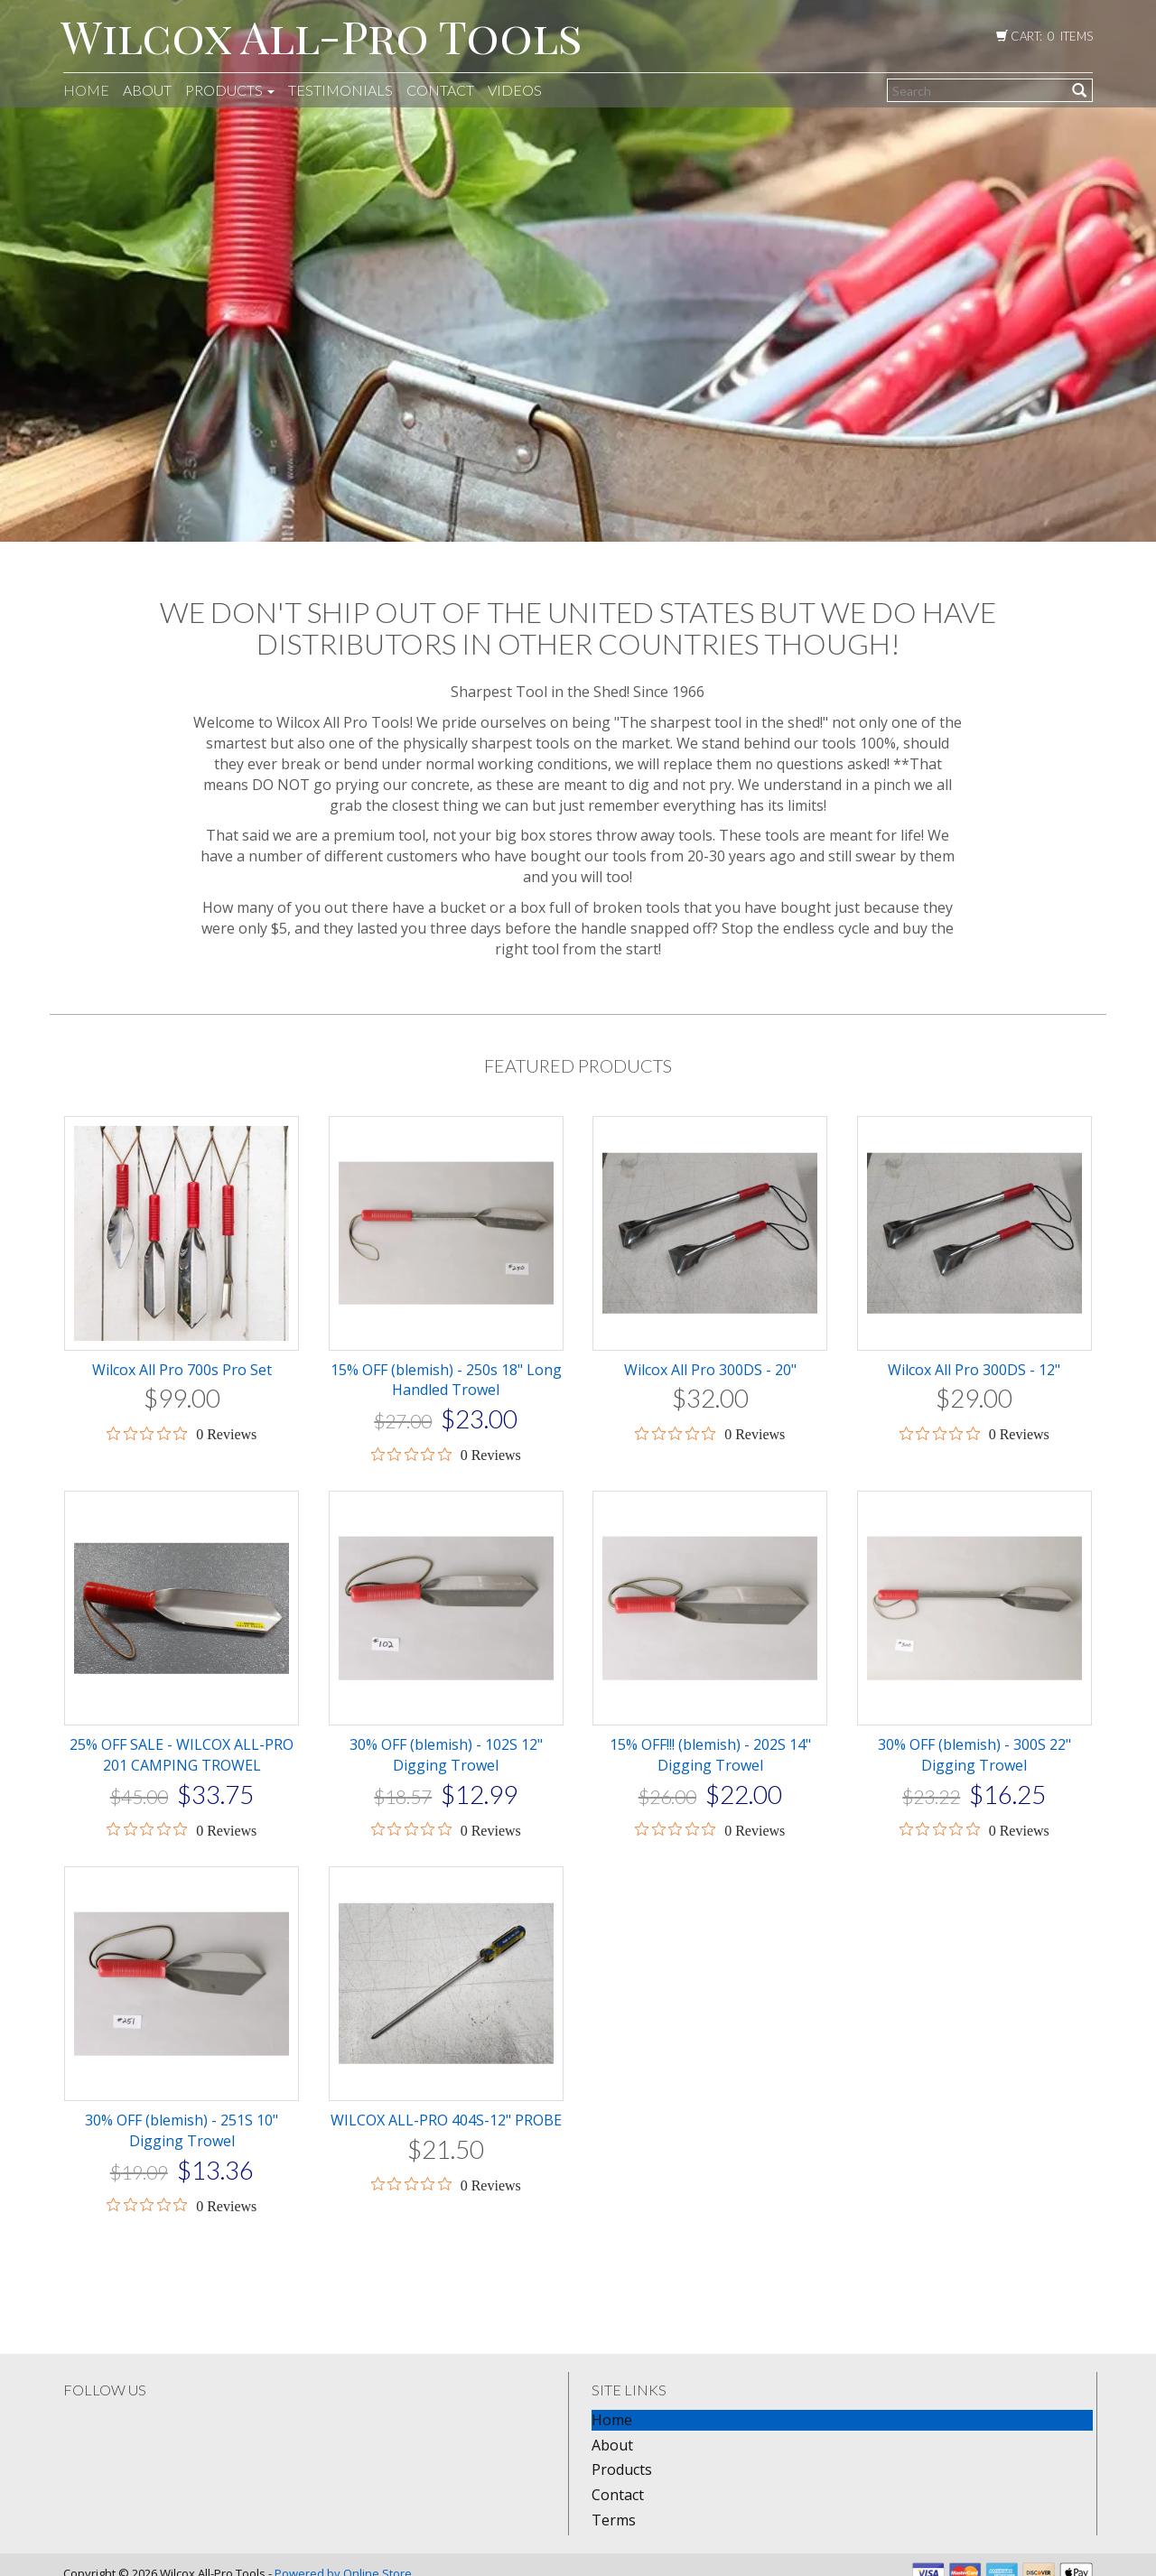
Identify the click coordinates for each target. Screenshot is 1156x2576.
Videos (515, 89)
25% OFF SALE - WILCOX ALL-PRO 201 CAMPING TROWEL (182, 1754)
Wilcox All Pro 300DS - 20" (710, 1370)
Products (230, 89)
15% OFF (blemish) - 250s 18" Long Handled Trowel (446, 1380)
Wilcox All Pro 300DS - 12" (974, 1370)
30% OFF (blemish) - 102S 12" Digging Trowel (446, 1754)
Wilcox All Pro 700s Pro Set (182, 1370)
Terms (614, 2520)
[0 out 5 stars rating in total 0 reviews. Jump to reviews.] (181, 1433)
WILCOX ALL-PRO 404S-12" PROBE (446, 2120)
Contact (440, 89)
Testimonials (340, 89)
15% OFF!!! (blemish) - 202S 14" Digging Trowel (710, 1754)
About (147, 89)
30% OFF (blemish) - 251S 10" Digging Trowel (181, 2130)
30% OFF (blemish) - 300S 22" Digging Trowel (974, 1754)
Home (86, 89)
